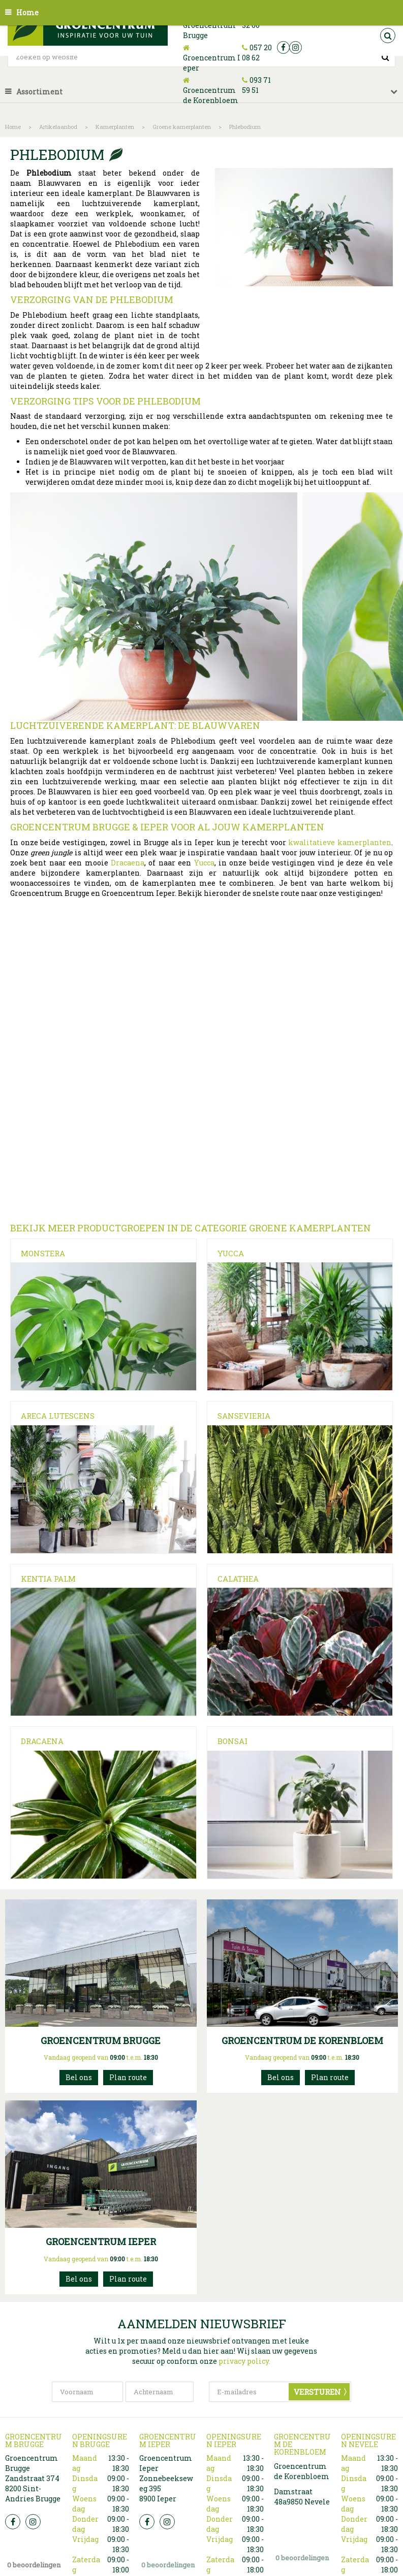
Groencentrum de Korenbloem (210, 95)
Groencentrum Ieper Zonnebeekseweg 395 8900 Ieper (166, 2478)
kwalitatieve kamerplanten (339, 842)
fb (283, 47)
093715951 (280, 2077)
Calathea (238, 1579)
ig (295, 47)
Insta (33, 2521)
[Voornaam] (87, 2392)
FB (12, 2521)
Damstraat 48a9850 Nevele (302, 2496)
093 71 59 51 (256, 85)
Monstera (43, 1253)
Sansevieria (244, 1416)
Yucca (204, 862)
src (387, 35)
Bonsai (232, 1741)
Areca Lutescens (58, 1416)
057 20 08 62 (257, 52)
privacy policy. (244, 2361)
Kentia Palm (48, 1579)
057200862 (78, 2279)
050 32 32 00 (78, 2077)
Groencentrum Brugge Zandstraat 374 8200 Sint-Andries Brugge (32, 2478)
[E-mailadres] (280, 2392)
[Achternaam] (160, 2392)
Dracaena (127, 862)
